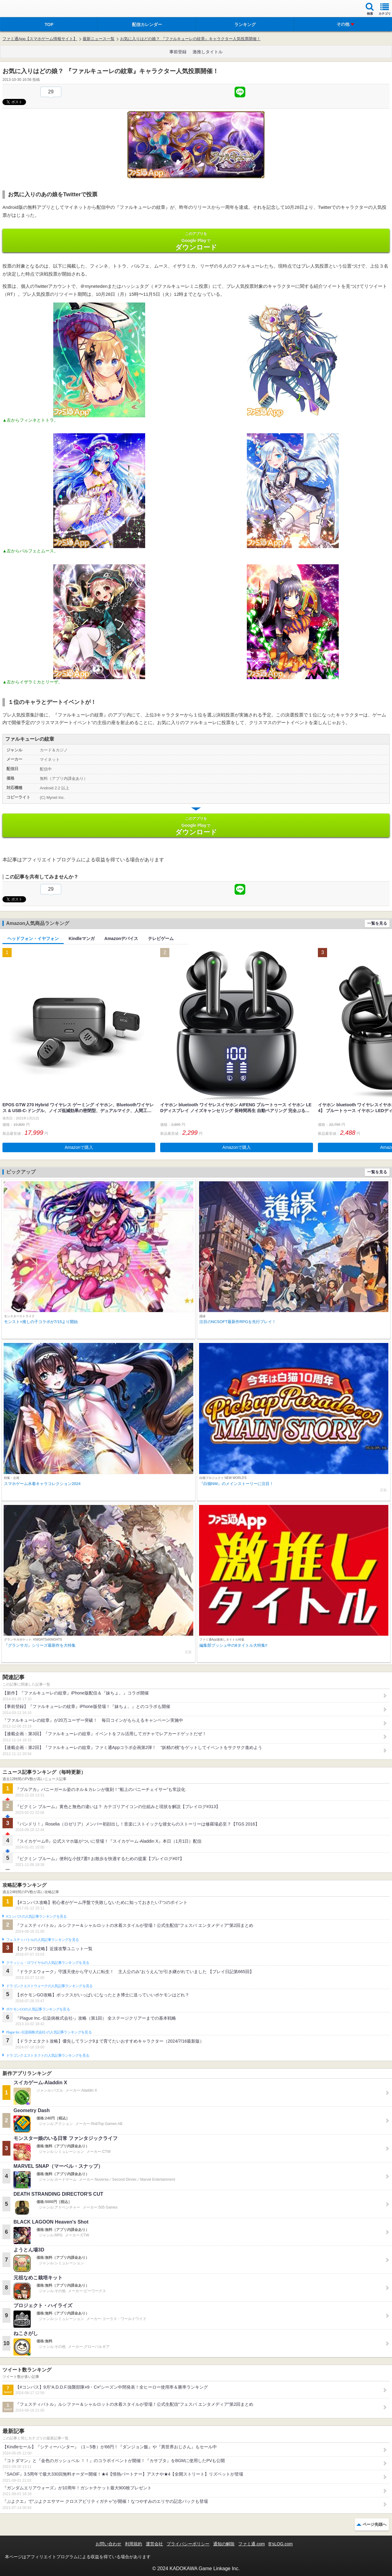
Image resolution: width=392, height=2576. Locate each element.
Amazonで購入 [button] (79, 1147)
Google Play (196, 241)
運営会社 (154, 2543)
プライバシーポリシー (188, 2543)
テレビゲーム (161, 938)
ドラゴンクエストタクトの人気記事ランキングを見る (47, 2055)
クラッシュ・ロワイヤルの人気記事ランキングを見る (47, 1963)
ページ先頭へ (374, 2524)
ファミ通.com (251, 2543)
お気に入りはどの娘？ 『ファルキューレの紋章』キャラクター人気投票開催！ (190, 38)
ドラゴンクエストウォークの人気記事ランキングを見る (49, 1986)
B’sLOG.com (281, 2543)
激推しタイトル (208, 51)
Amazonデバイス (121, 938)
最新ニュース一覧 (99, 38)
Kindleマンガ (82, 938)
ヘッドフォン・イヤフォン (33, 938)
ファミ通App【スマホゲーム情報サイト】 (39, 38)
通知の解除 (224, 2543)
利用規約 (133, 2543)
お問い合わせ (108, 2543)
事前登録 (178, 51)
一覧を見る (377, 923)
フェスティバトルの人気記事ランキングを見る (42, 1940)
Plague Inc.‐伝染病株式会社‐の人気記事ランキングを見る (49, 2032)
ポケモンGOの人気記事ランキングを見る (38, 2009)
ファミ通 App (22, 9)
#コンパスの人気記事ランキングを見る (36, 1916)
